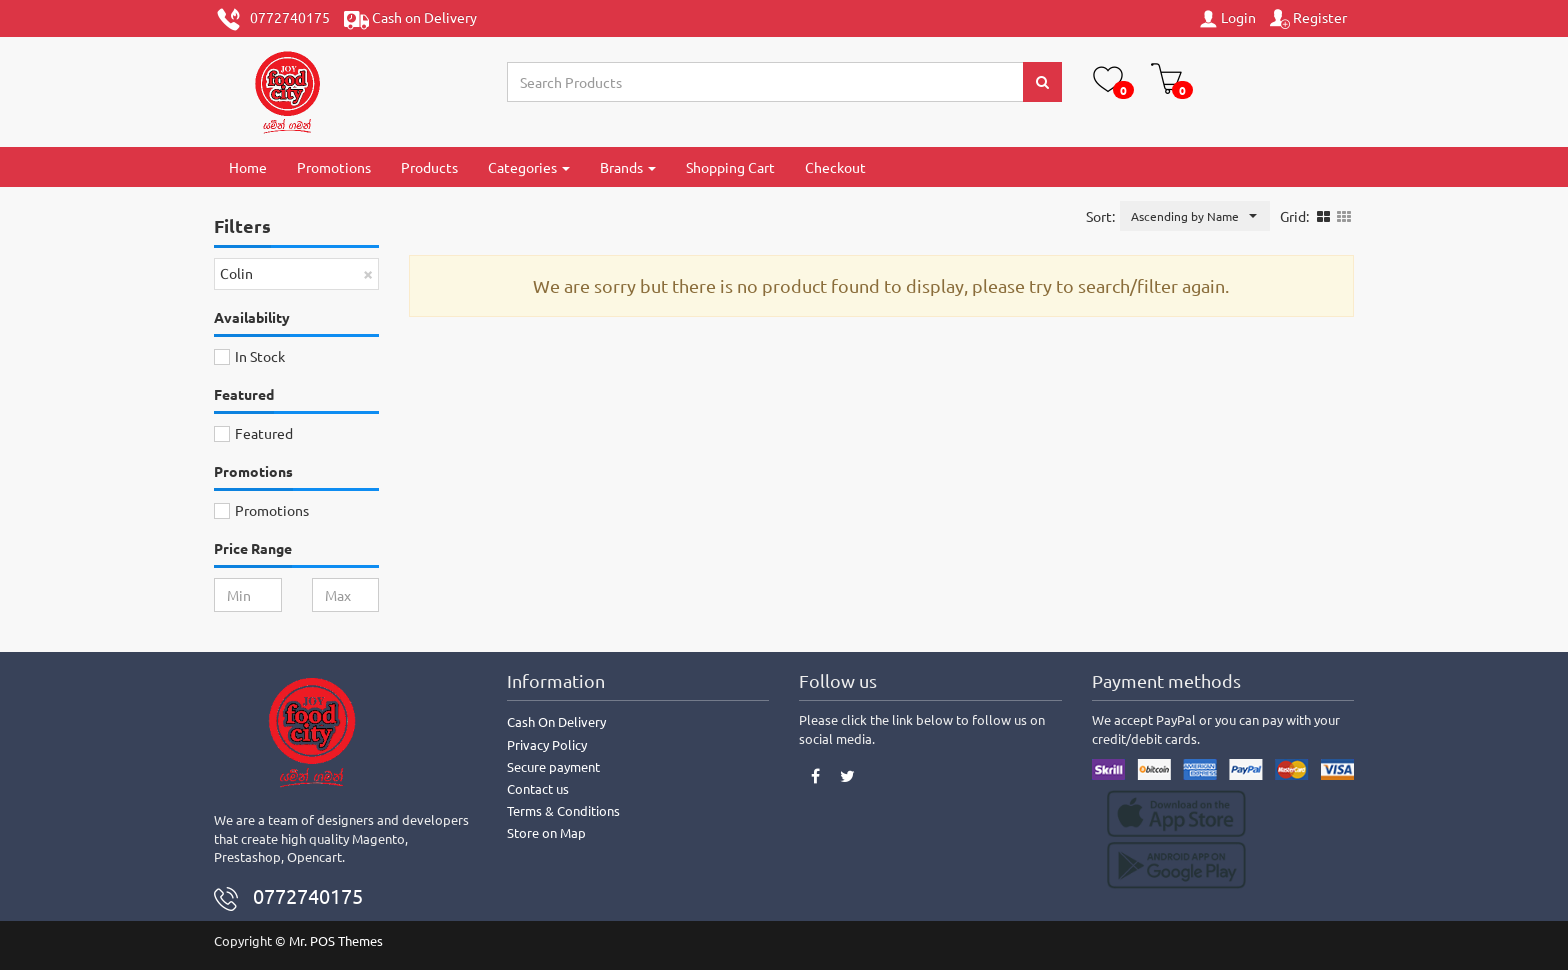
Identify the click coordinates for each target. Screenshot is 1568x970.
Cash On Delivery (556, 721)
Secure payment (553, 766)
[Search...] (766, 82)
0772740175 (273, 19)
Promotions (334, 167)
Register (1308, 18)
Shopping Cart (730, 167)
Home (248, 167)
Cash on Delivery (410, 19)
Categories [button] (529, 167)
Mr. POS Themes (336, 940)
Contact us (538, 788)
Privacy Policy (547, 744)
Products (429, 167)
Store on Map (546, 832)
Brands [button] (628, 167)
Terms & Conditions (563, 810)
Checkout (835, 167)
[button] (1195, 216)
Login (1227, 18)
